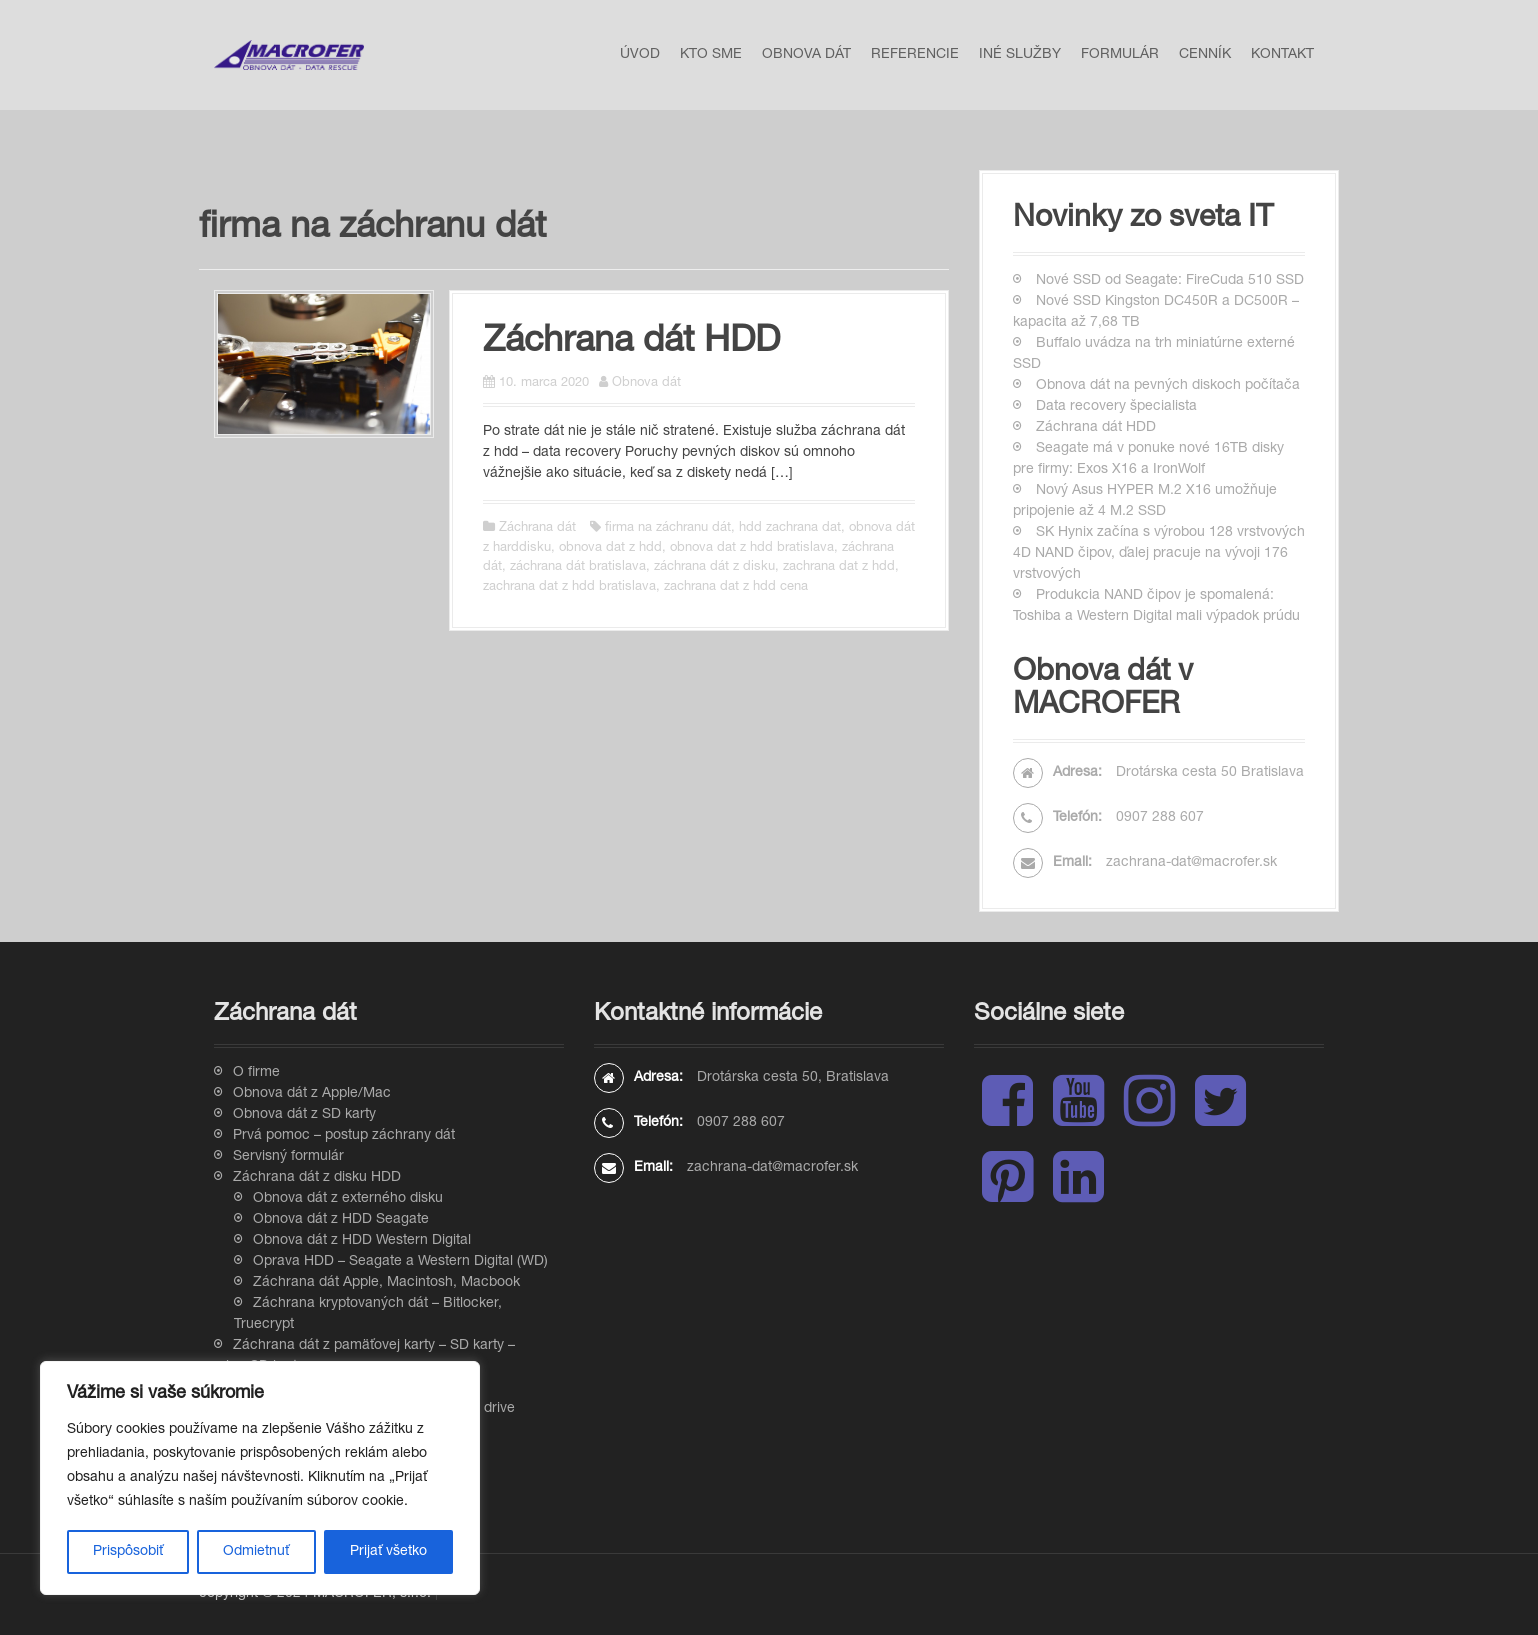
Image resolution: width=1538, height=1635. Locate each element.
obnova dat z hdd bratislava (752, 548)
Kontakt (1282, 55)
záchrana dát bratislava (578, 567)
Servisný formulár (288, 1157)
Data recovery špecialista (1116, 407)
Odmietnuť (256, 1552)
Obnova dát (806, 55)
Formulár (1120, 55)
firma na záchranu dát (668, 528)
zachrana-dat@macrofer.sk (1191, 863)
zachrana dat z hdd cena (736, 587)
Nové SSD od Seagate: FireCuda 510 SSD (1170, 281)
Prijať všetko (388, 1552)
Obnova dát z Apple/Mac (312, 1094)
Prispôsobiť (128, 1552)
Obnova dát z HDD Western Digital (362, 1241)
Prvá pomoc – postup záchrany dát (344, 1136)
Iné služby (1020, 55)
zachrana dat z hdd (839, 567)
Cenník (1205, 55)
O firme (256, 1073)
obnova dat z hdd (610, 548)
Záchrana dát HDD (631, 343)
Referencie (915, 55)
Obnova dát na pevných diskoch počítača (1168, 386)
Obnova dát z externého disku (348, 1199)
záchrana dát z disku (714, 567)
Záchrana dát (537, 528)
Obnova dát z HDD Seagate (341, 1220)
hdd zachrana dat (790, 528)
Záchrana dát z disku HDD (317, 1178)
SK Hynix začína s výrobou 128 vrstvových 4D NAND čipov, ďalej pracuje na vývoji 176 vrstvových (1159, 554)
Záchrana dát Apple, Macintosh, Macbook (386, 1283)
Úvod (640, 55)
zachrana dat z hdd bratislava (569, 587)
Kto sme (711, 55)
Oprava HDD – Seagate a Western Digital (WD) (400, 1262)
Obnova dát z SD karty (304, 1115)
